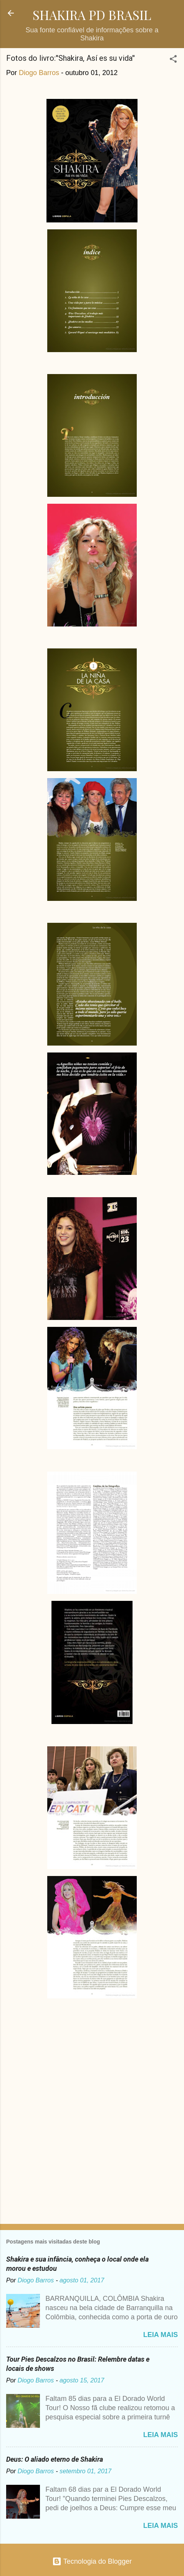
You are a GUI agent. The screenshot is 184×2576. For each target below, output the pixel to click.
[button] (173, 60)
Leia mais (160, 2335)
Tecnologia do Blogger (92, 2561)
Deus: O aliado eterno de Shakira (54, 2459)
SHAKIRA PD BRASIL (92, 14)
